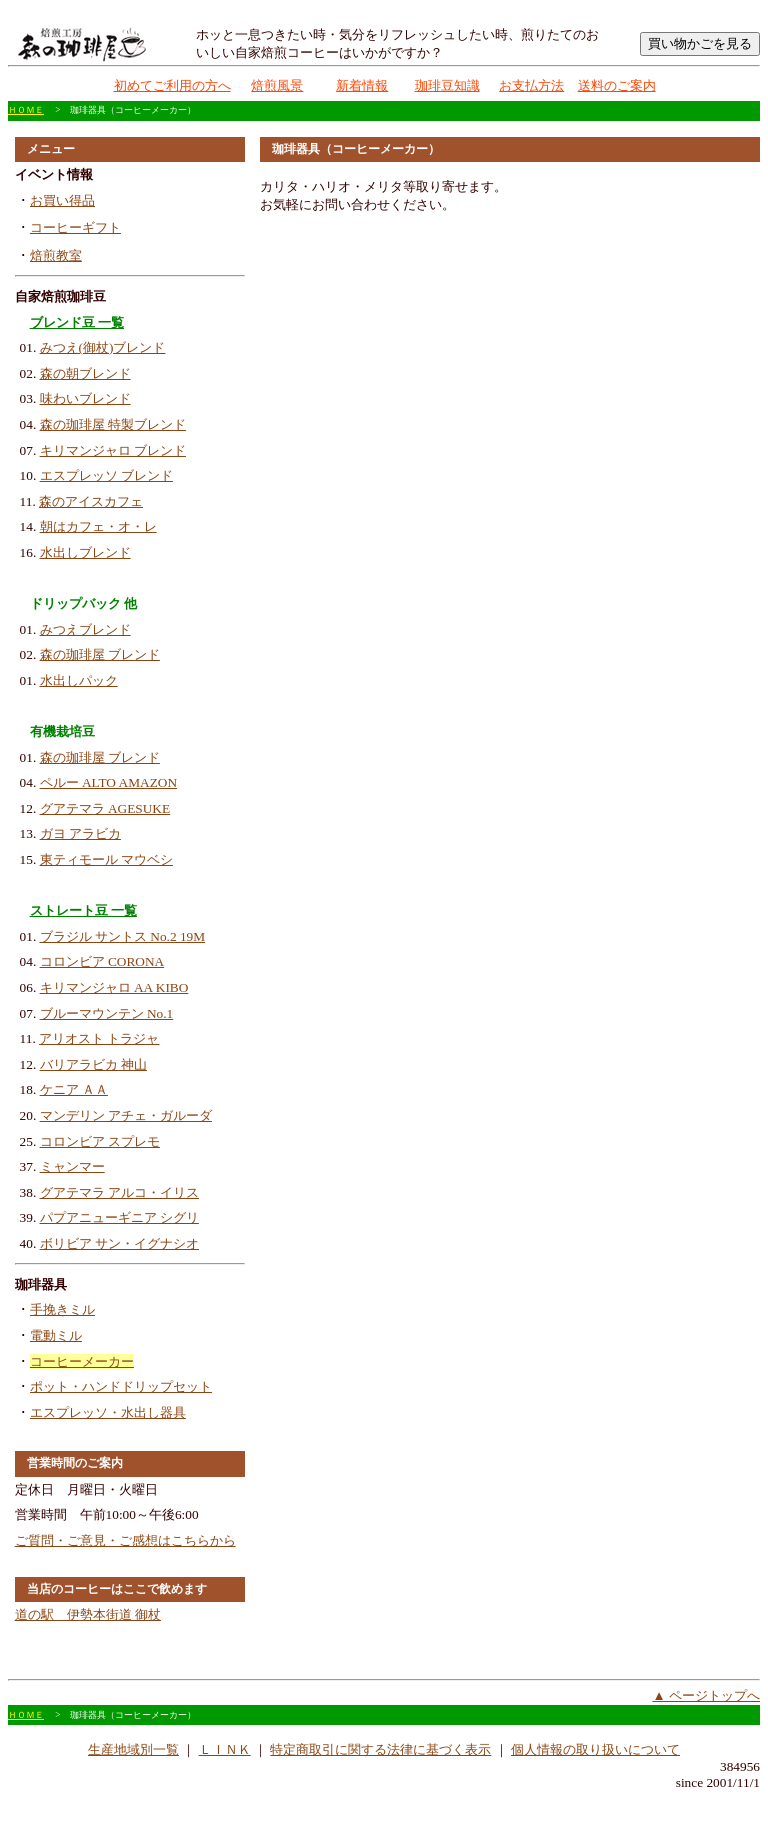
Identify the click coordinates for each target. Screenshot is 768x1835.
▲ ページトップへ (706, 1695)
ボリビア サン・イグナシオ (119, 1243)
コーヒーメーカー (82, 1361)
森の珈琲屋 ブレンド (100, 654)
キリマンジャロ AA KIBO (114, 987)
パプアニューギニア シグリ (119, 1217)
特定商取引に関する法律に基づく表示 (380, 1749)
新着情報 (362, 85)
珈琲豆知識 (447, 85)
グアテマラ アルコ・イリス (119, 1192)
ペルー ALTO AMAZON (109, 782)
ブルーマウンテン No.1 (107, 1013)
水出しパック (79, 680)
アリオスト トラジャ (99, 1038)
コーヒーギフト (75, 227)
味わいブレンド (85, 398)
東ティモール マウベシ (106, 859)
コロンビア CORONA (102, 961)
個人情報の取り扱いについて (595, 1749)
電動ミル (56, 1335)
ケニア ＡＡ (74, 1089)
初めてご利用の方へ (172, 85)
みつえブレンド (85, 629)
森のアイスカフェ (91, 501)
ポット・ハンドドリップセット (121, 1386)
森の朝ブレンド (85, 373)
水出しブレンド (85, 552)
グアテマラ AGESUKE (105, 808)
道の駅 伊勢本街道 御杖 (88, 1614)
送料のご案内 (617, 85)
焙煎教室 (56, 255)
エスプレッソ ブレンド (106, 475)
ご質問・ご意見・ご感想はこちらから (125, 1540)
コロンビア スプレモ (100, 1141)
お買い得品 (62, 200)
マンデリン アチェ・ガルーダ (126, 1115)
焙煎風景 (277, 85)
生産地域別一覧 (133, 1749)
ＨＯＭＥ (26, 110)
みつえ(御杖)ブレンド (103, 347)
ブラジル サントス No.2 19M (122, 936)
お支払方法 (531, 85)
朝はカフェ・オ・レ (98, 526)
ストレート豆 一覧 (83, 910)
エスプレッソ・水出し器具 (108, 1412)
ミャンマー (72, 1166)
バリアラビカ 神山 (93, 1064)
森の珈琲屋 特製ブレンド (113, 424)
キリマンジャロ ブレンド (113, 450)
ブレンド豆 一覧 (77, 322)
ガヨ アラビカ (80, 833)
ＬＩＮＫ (225, 1749)
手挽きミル (62, 1309)
